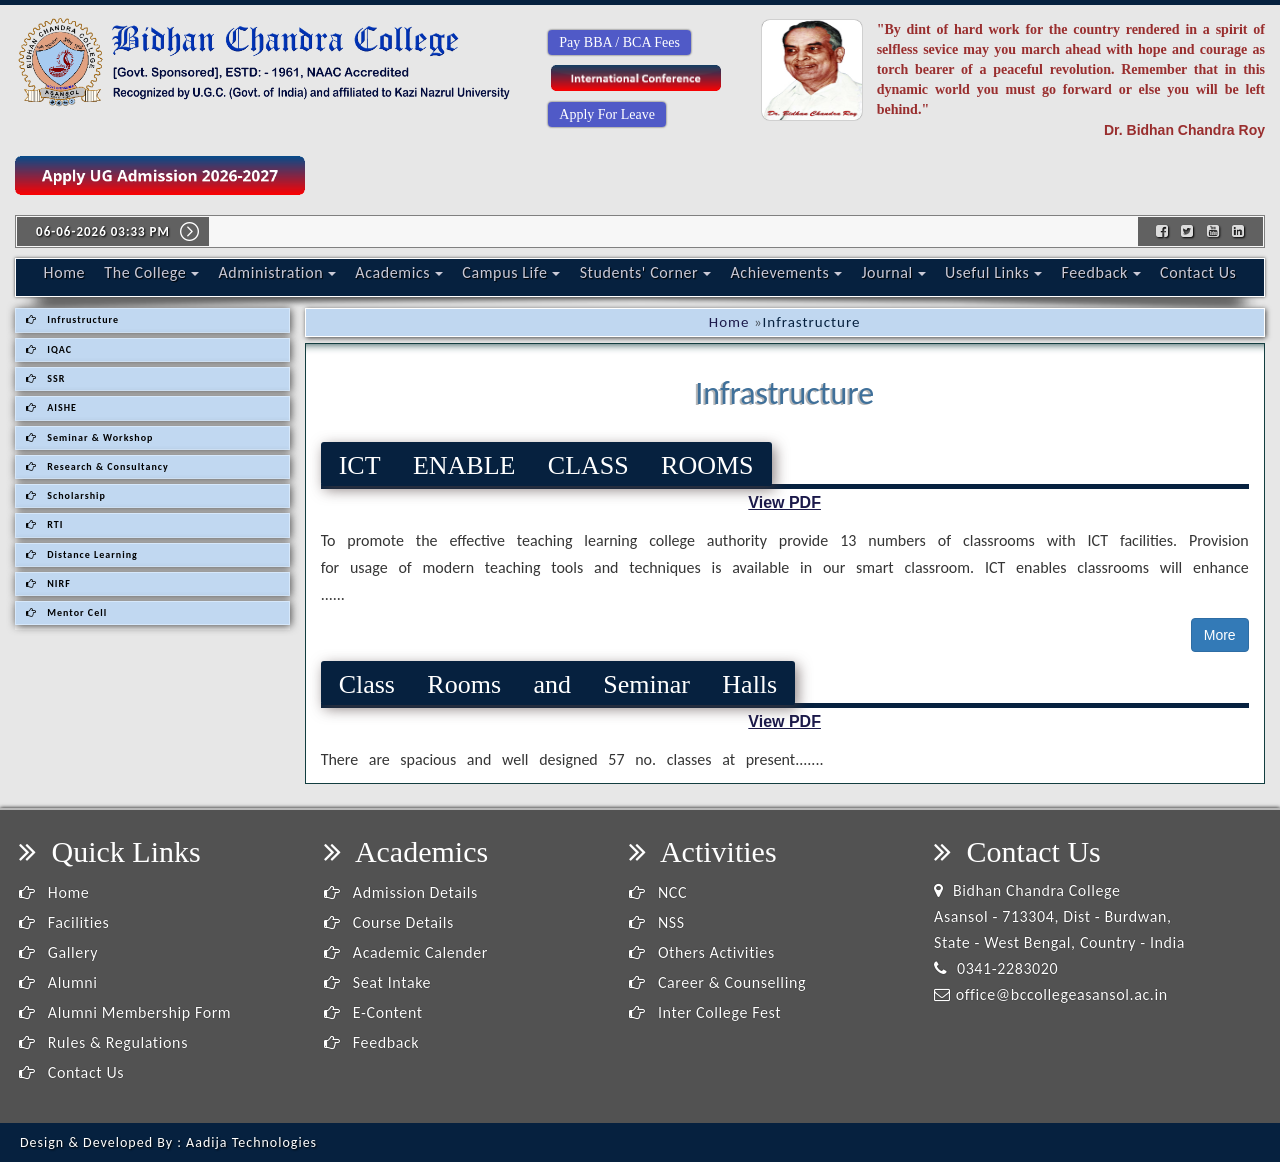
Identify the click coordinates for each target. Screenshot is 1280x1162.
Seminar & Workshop (89, 437)
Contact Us (1198, 272)
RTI (44, 524)
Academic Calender (406, 952)
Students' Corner (646, 272)
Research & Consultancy (97, 466)
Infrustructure (72, 319)
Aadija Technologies (251, 1142)
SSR (45, 378)
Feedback (1101, 272)
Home (65, 272)
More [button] (1220, 635)
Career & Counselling (717, 982)
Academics (399, 272)
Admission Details (401, 892)
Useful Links (993, 272)
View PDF (784, 502)
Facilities (64, 922)
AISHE (51, 407)
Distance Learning (82, 554)
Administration (278, 272)
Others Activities (702, 952)
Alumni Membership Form (125, 1012)
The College (151, 272)
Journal (893, 272)
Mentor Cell (66, 612)
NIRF (48, 583)
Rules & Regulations (103, 1042)
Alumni (58, 982)
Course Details (389, 922)
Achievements (786, 272)
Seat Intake (377, 982)
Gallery (58, 952)
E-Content (373, 1012)
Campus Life (511, 272)
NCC (658, 892)
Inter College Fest (705, 1012)
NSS (657, 922)
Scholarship (66, 495)
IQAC (49, 349)
